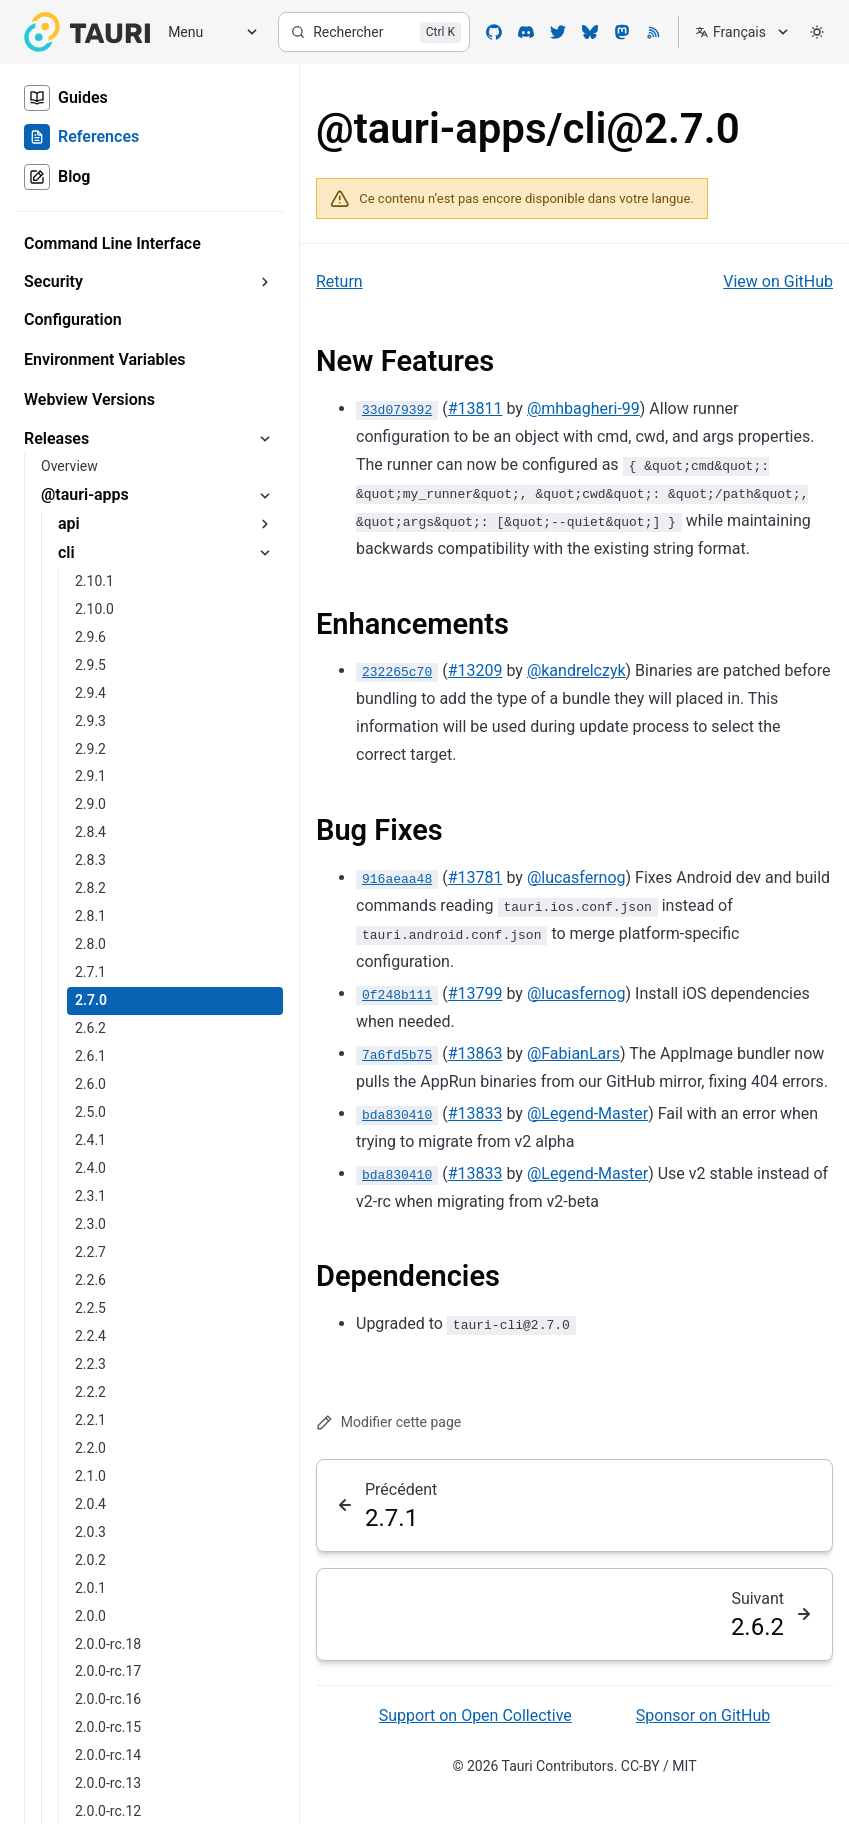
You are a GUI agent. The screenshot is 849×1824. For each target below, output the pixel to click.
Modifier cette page (388, 1422)
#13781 (475, 877)
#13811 (475, 408)
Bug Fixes (379, 830)
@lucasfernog (576, 877)
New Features (405, 361)
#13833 (475, 1113)
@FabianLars (573, 1053)
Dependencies (408, 1276)
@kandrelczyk (576, 670)
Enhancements (412, 624)
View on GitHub (778, 281)
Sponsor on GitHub (703, 1715)
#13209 (475, 670)
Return (339, 281)
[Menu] (206, 32)
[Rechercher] (374, 32)
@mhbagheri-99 (583, 408)
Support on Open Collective (475, 1715)
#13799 (475, 993)
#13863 (475, 1053)
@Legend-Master (587, 1113)
